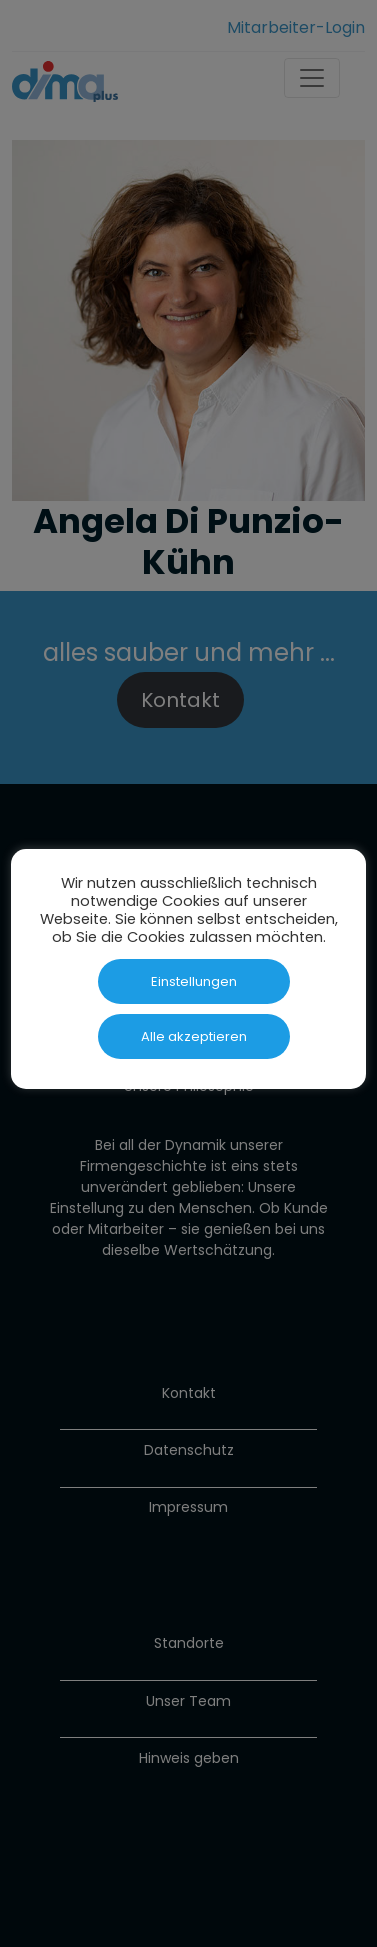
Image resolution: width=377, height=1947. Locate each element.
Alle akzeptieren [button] (194, 1036)
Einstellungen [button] (194, 981)
